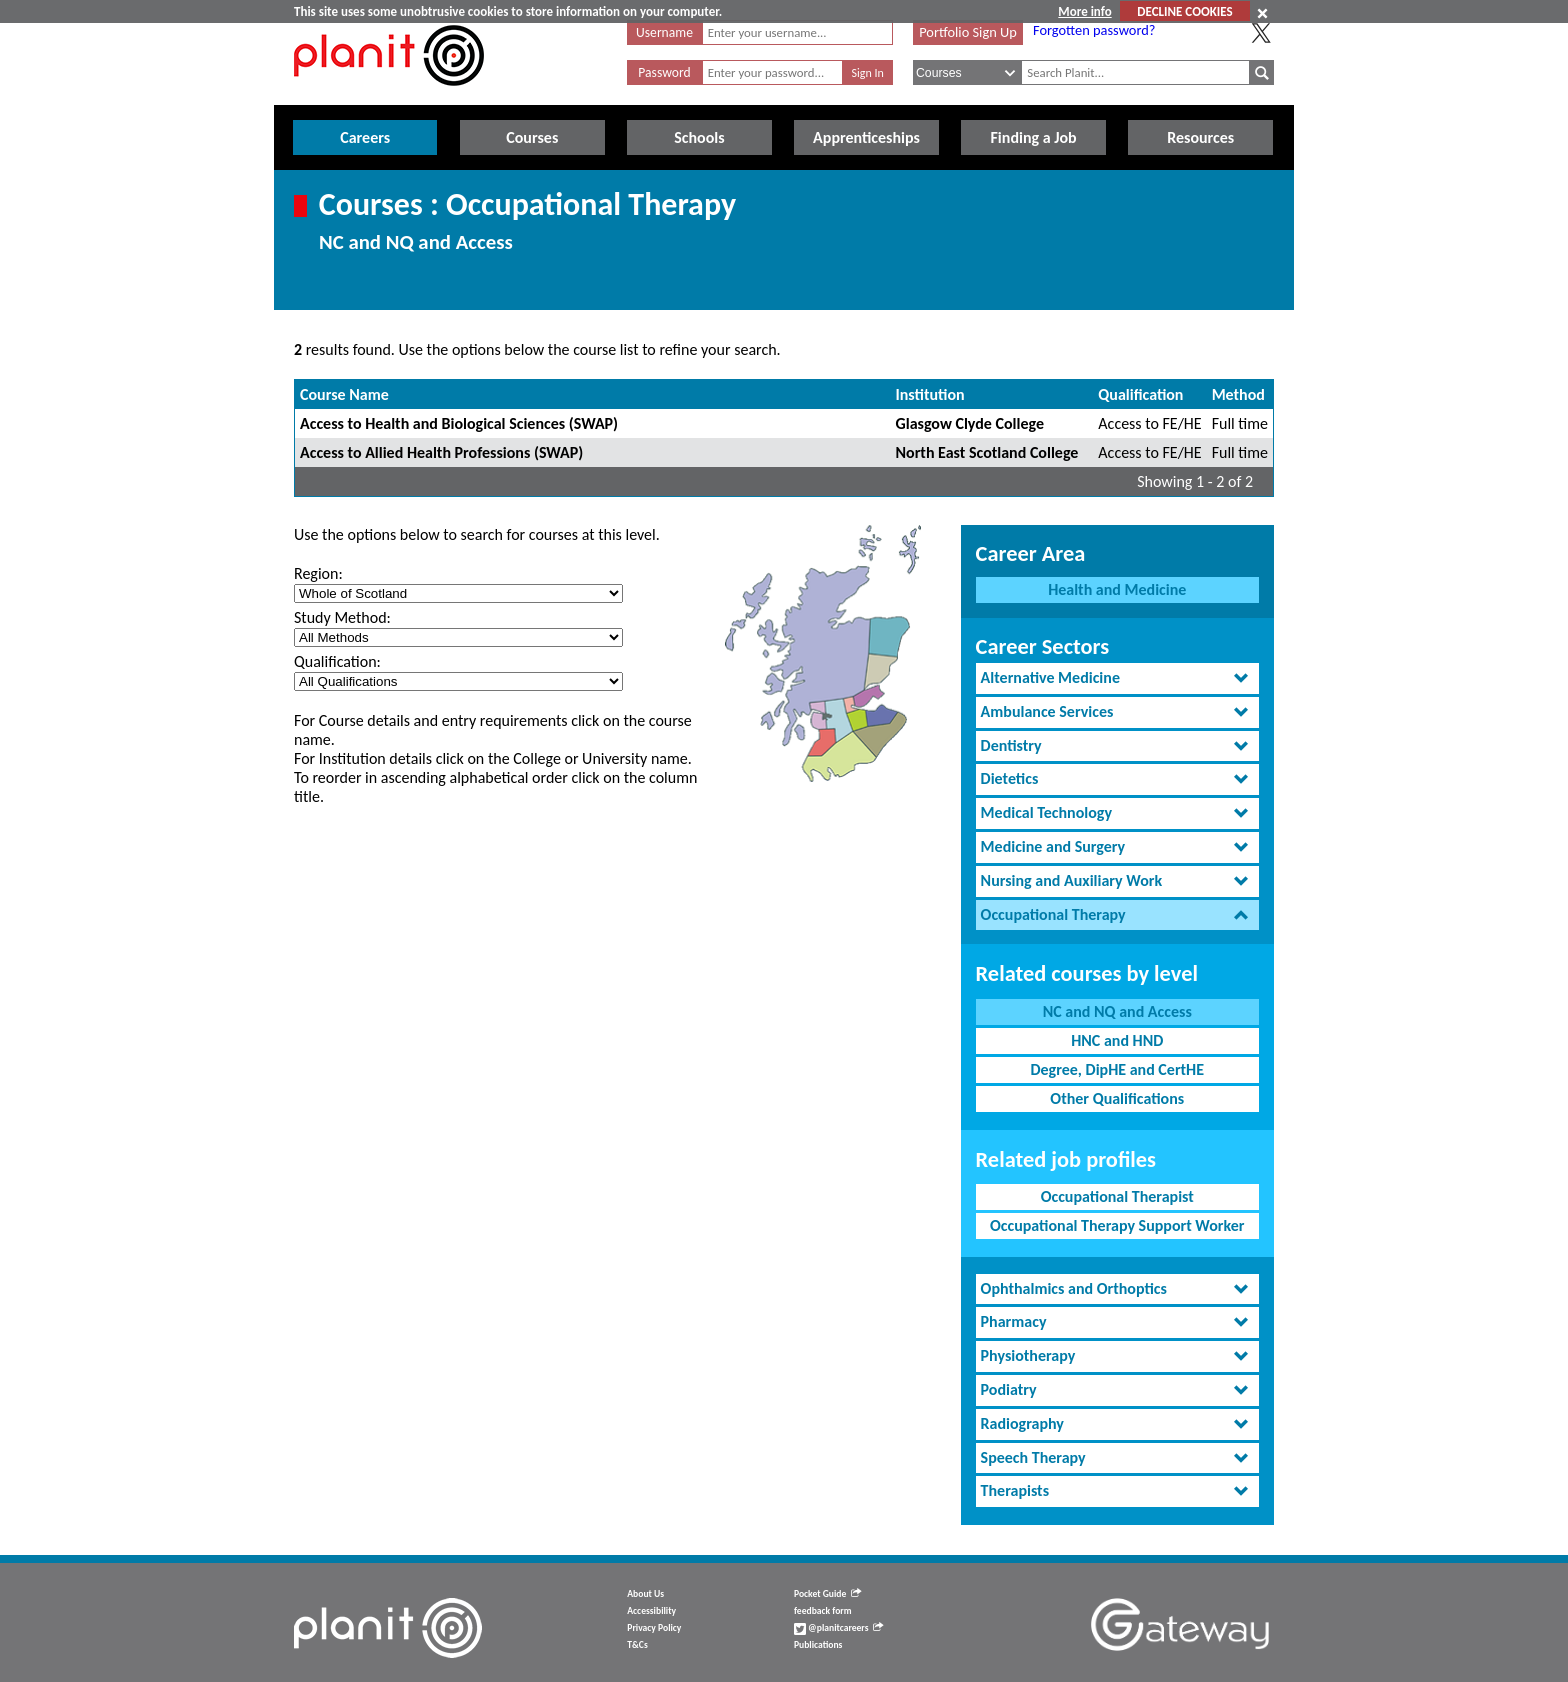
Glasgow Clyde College (970, 423)
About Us (645, 1594)
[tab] (1117, 678)
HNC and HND (1117, 1040)
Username (664, 32)
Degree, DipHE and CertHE (1117, 1069)
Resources (1200, 137)
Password (664, 72)
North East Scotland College (987, 452)
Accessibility (651, 1611)
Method (1238, 394)
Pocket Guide (827, 1594)
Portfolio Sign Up (968, 32)
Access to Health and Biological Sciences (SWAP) (459, 423)
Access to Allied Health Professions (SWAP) (441, 452)
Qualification (1140, 394)
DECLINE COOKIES (1184, 11)
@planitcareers (839, 1628)
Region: (318, 573)
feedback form (823, 1611)
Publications (818, 1645)
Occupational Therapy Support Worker (1117, 1225)
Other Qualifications (1117, 1098)
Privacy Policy (654, 1628)
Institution (930, 394)
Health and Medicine (1117, 589)
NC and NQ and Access (1117, 1011)
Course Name (344, 394)
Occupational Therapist (1117, 1196)
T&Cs (637, 1645)
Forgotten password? (1094, 30)
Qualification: (337, 661)
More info (1084, 11)
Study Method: (342, 617)
